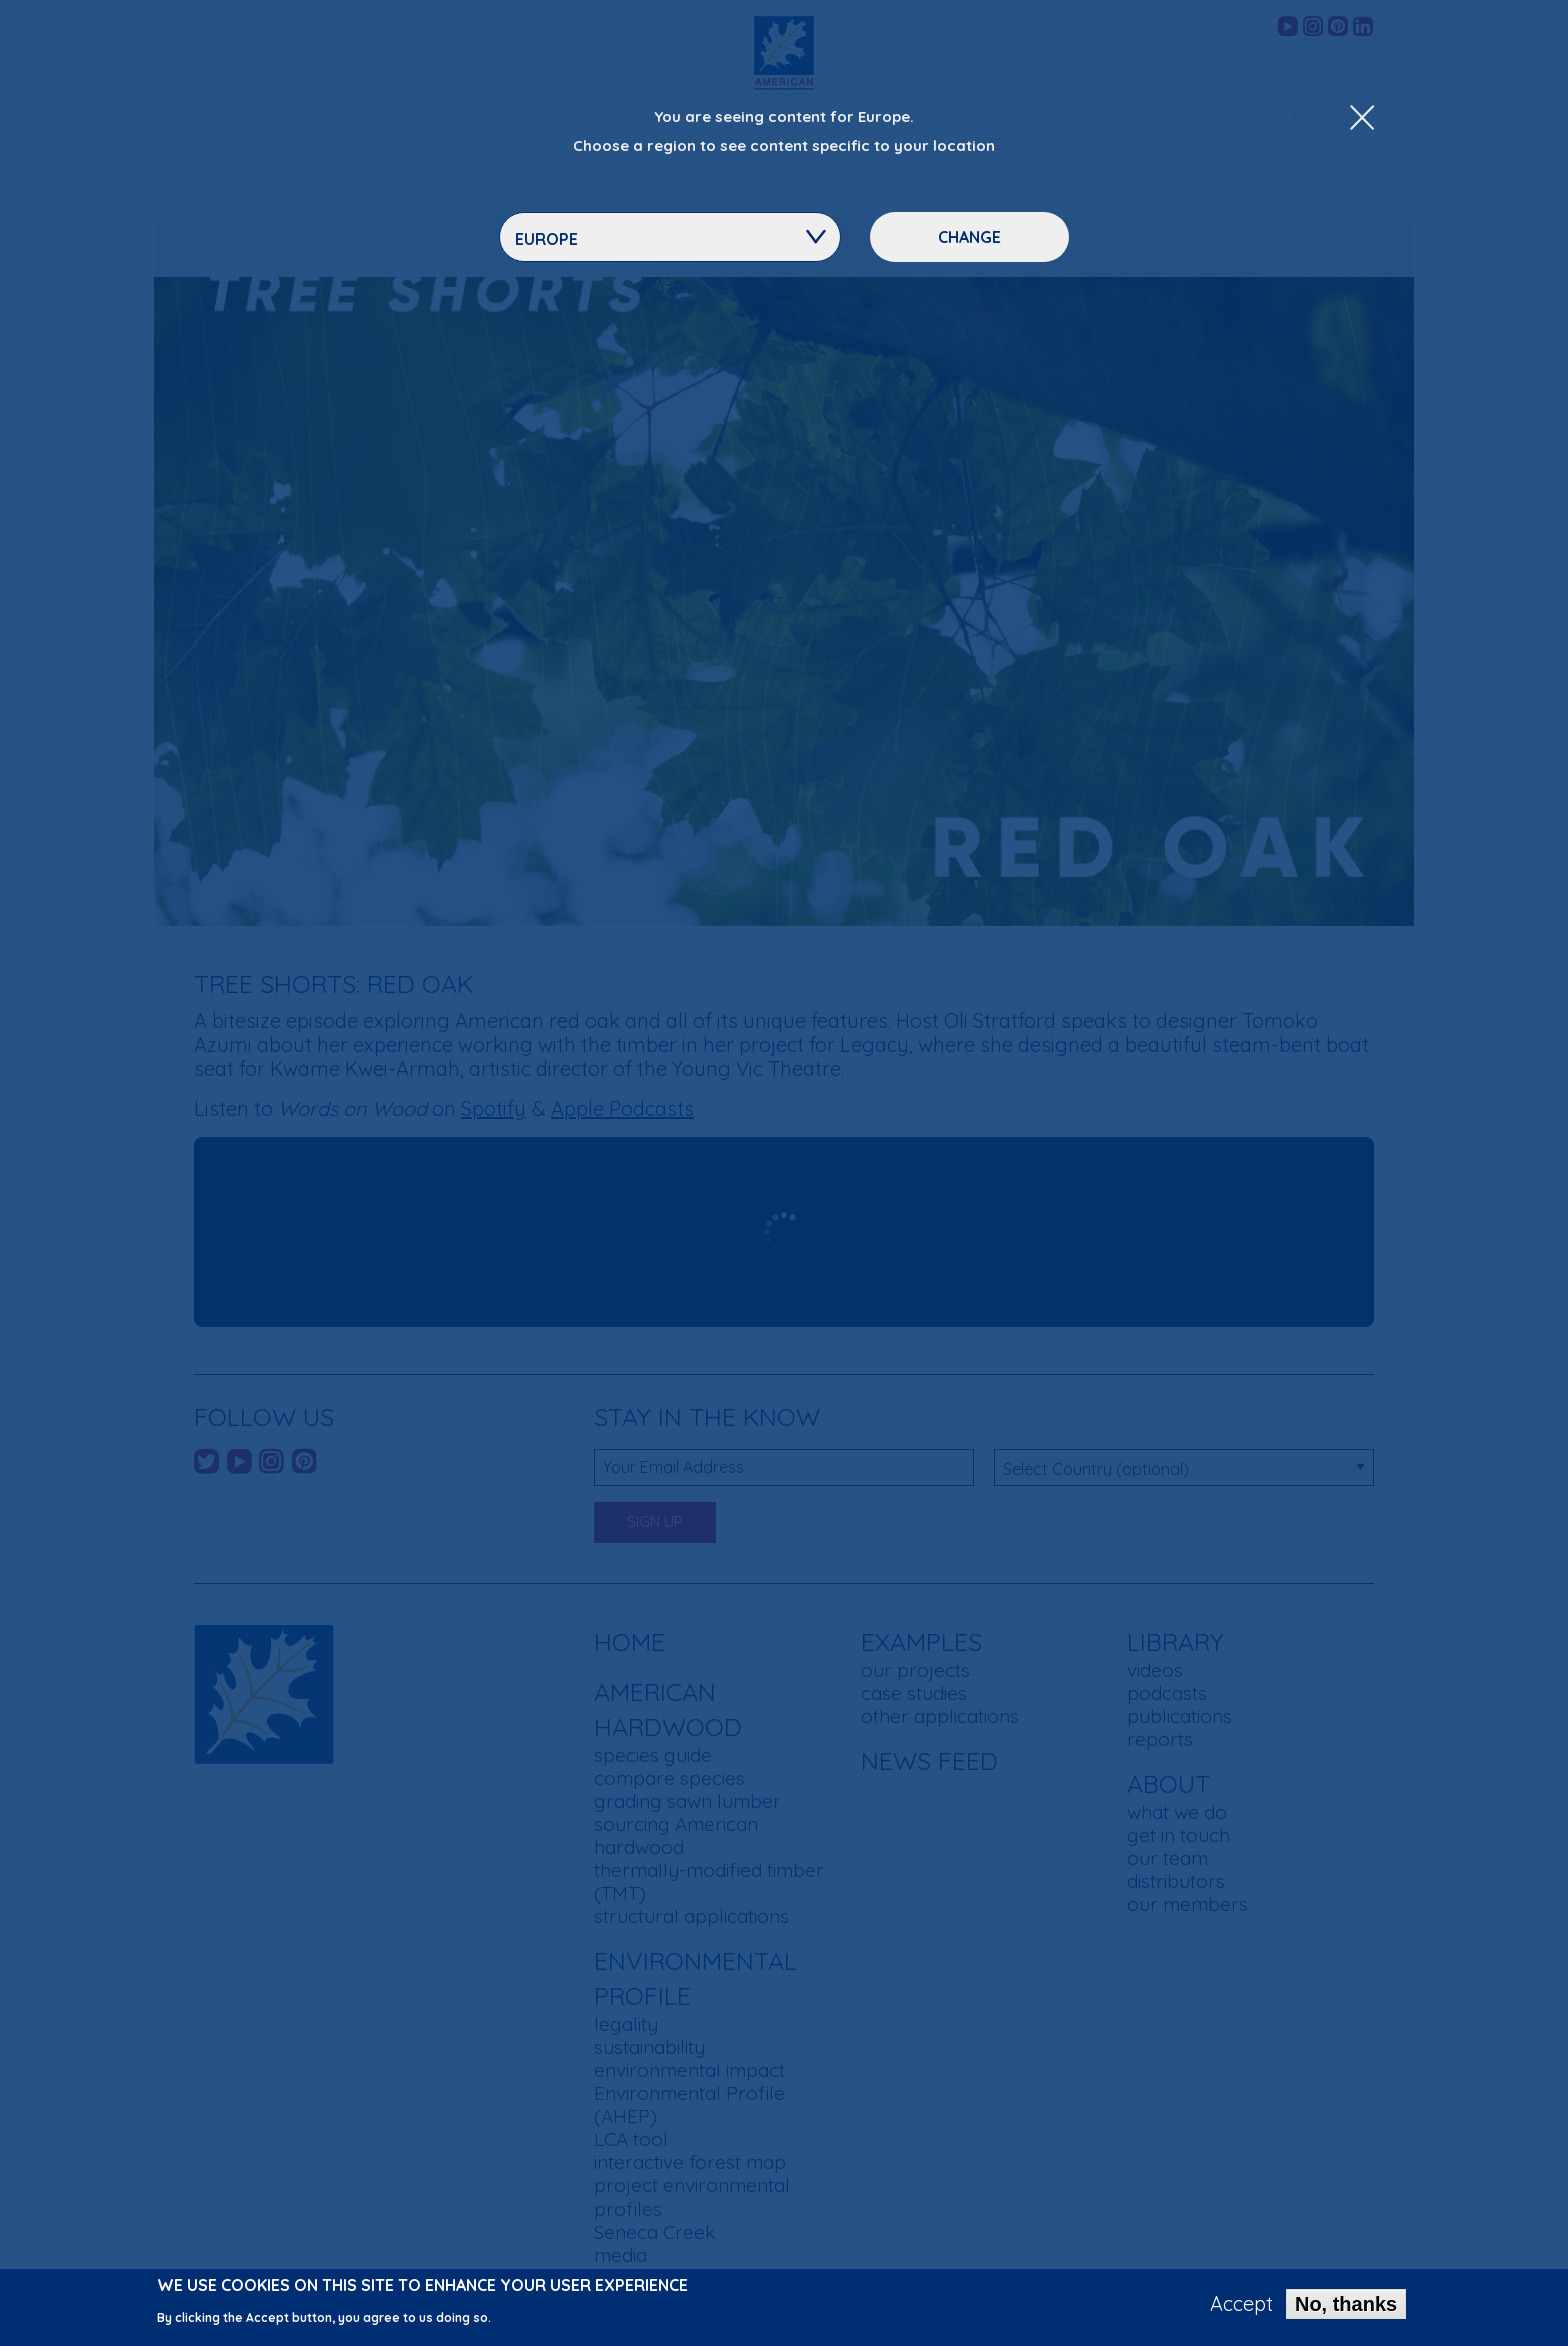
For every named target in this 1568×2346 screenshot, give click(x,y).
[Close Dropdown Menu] (1362, 119)
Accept (1241, 2304)
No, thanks (1346, 2304)
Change (969, 237)
